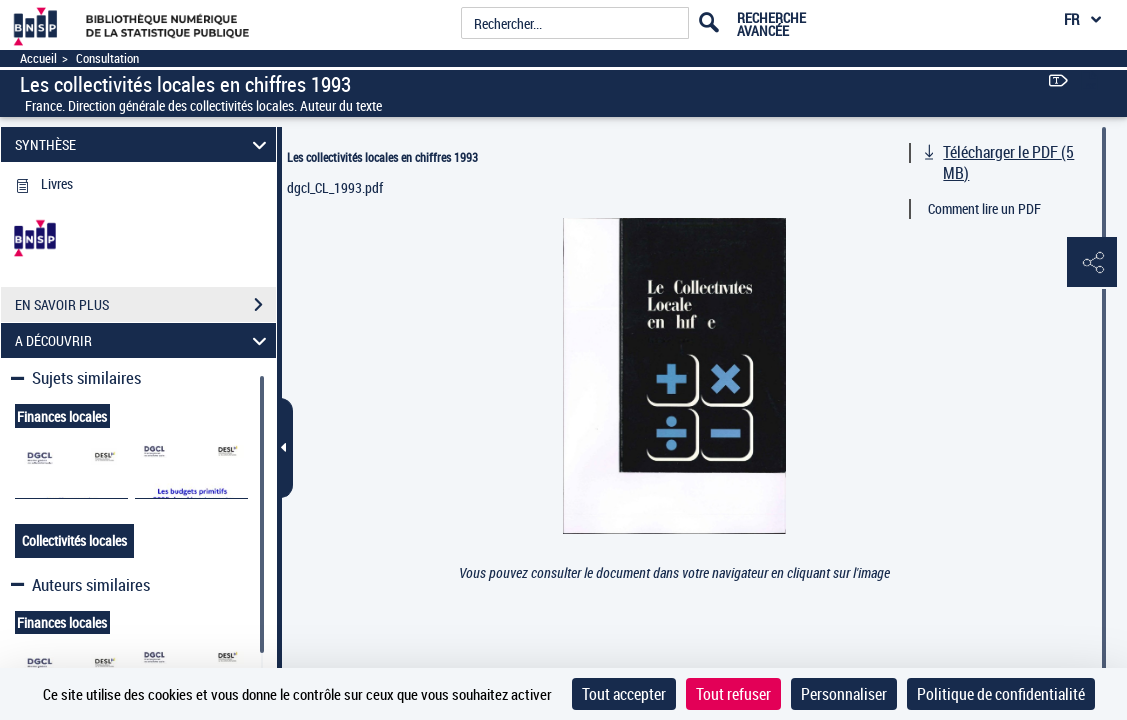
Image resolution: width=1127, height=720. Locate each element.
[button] (1092, 263)
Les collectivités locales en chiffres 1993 (382, 157)
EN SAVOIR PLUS (145, 305)
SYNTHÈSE (143, 144)
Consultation (107, 58)
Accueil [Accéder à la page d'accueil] (38, 58)
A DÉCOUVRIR (143, 340)
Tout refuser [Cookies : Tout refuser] (733, 694)
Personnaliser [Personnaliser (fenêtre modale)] (844, 694)
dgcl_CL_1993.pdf (335, 187)
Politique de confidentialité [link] (1001, 694)
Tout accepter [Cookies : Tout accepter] (624, 694)
